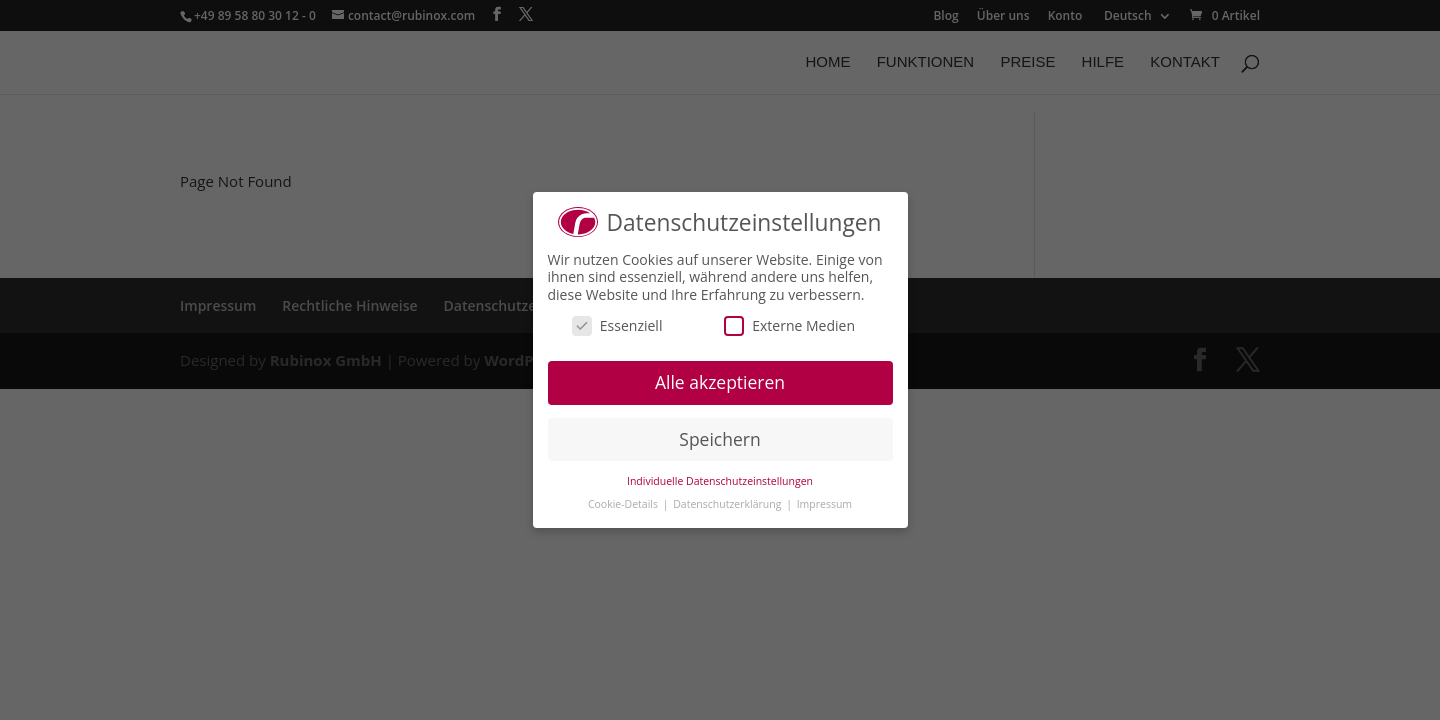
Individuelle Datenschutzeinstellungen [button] (720, 481)
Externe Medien (789, 325)
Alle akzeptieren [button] (720, 382)
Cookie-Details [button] (624, 504)
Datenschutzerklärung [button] (728, 504)
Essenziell (617, 325)
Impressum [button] (824, 504)
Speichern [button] (719, 439)
